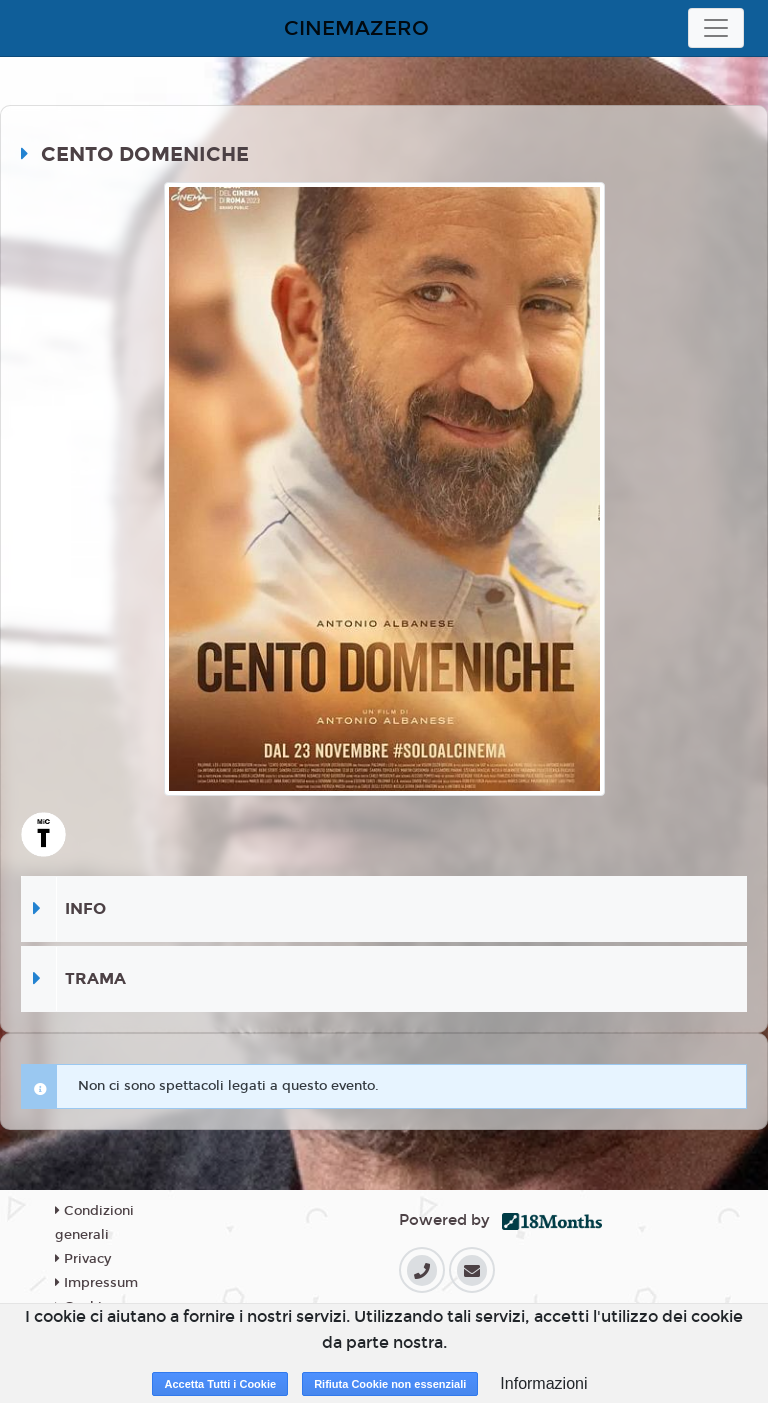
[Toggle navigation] (716, 28)
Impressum (96, 1283)
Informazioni (543, 1383)
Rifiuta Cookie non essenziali (390, 1384)
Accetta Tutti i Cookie (220, 1384)
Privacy (83, 1259)
